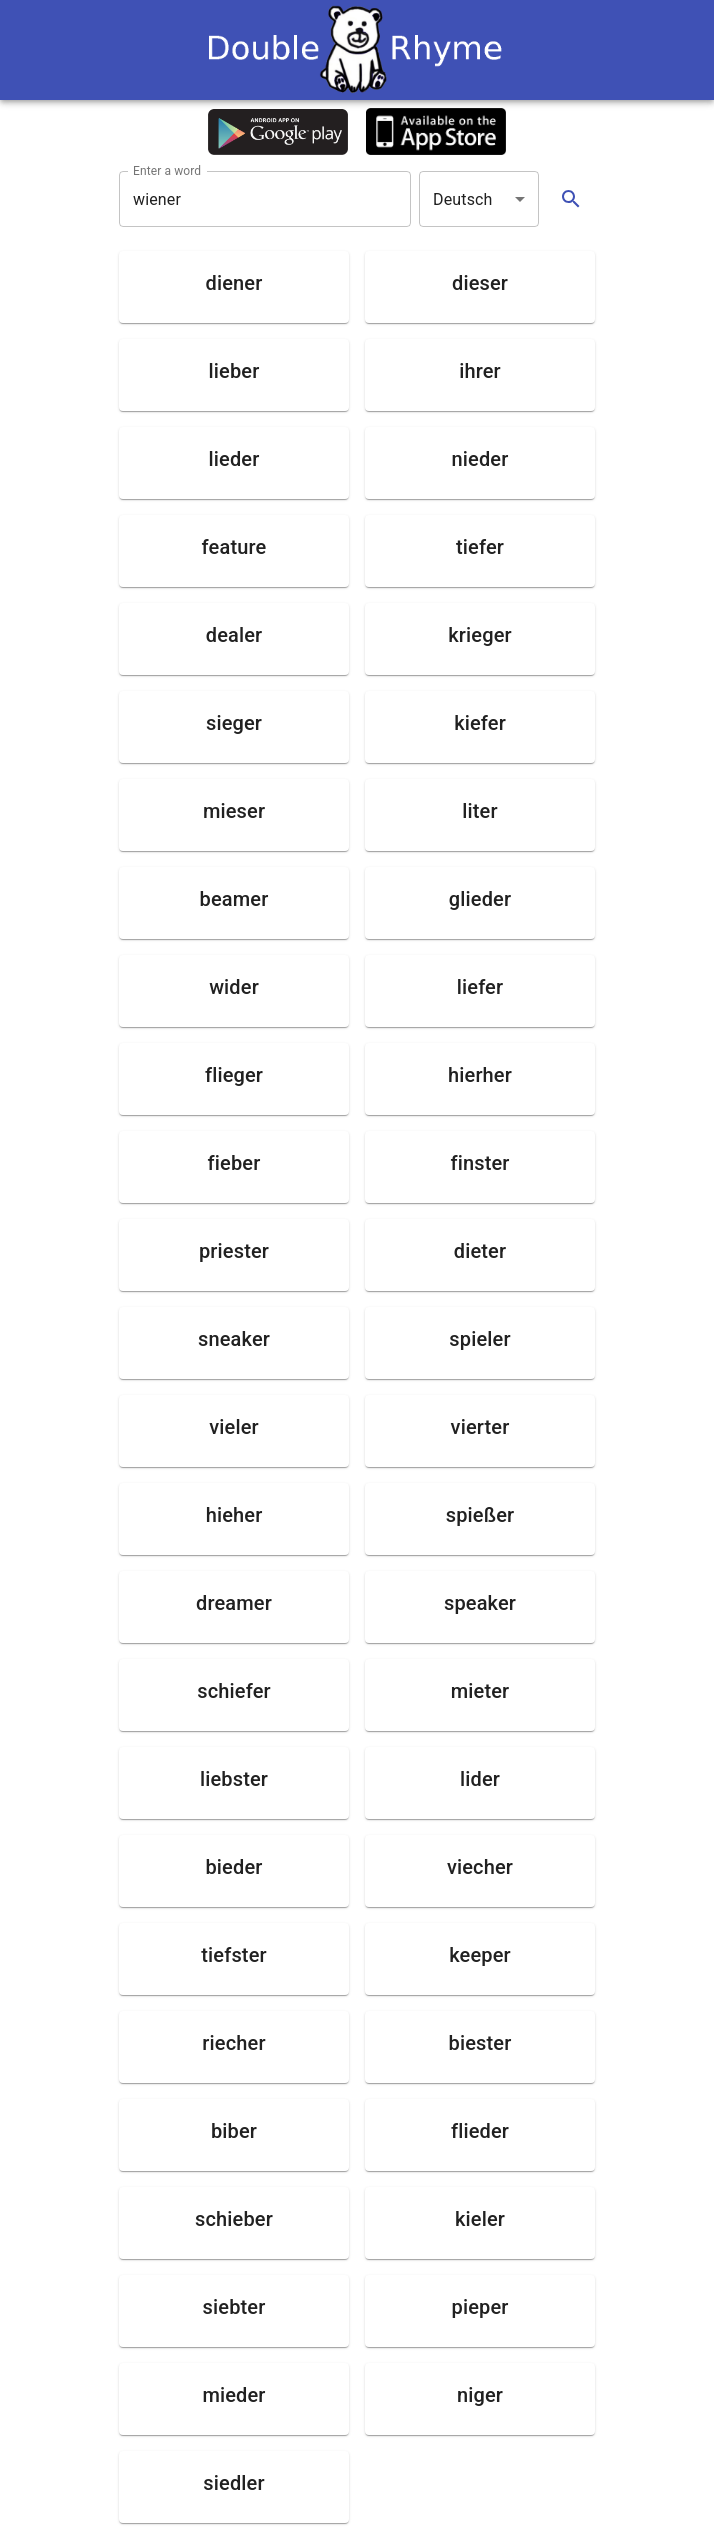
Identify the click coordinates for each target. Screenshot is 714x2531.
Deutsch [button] (463, 199)
